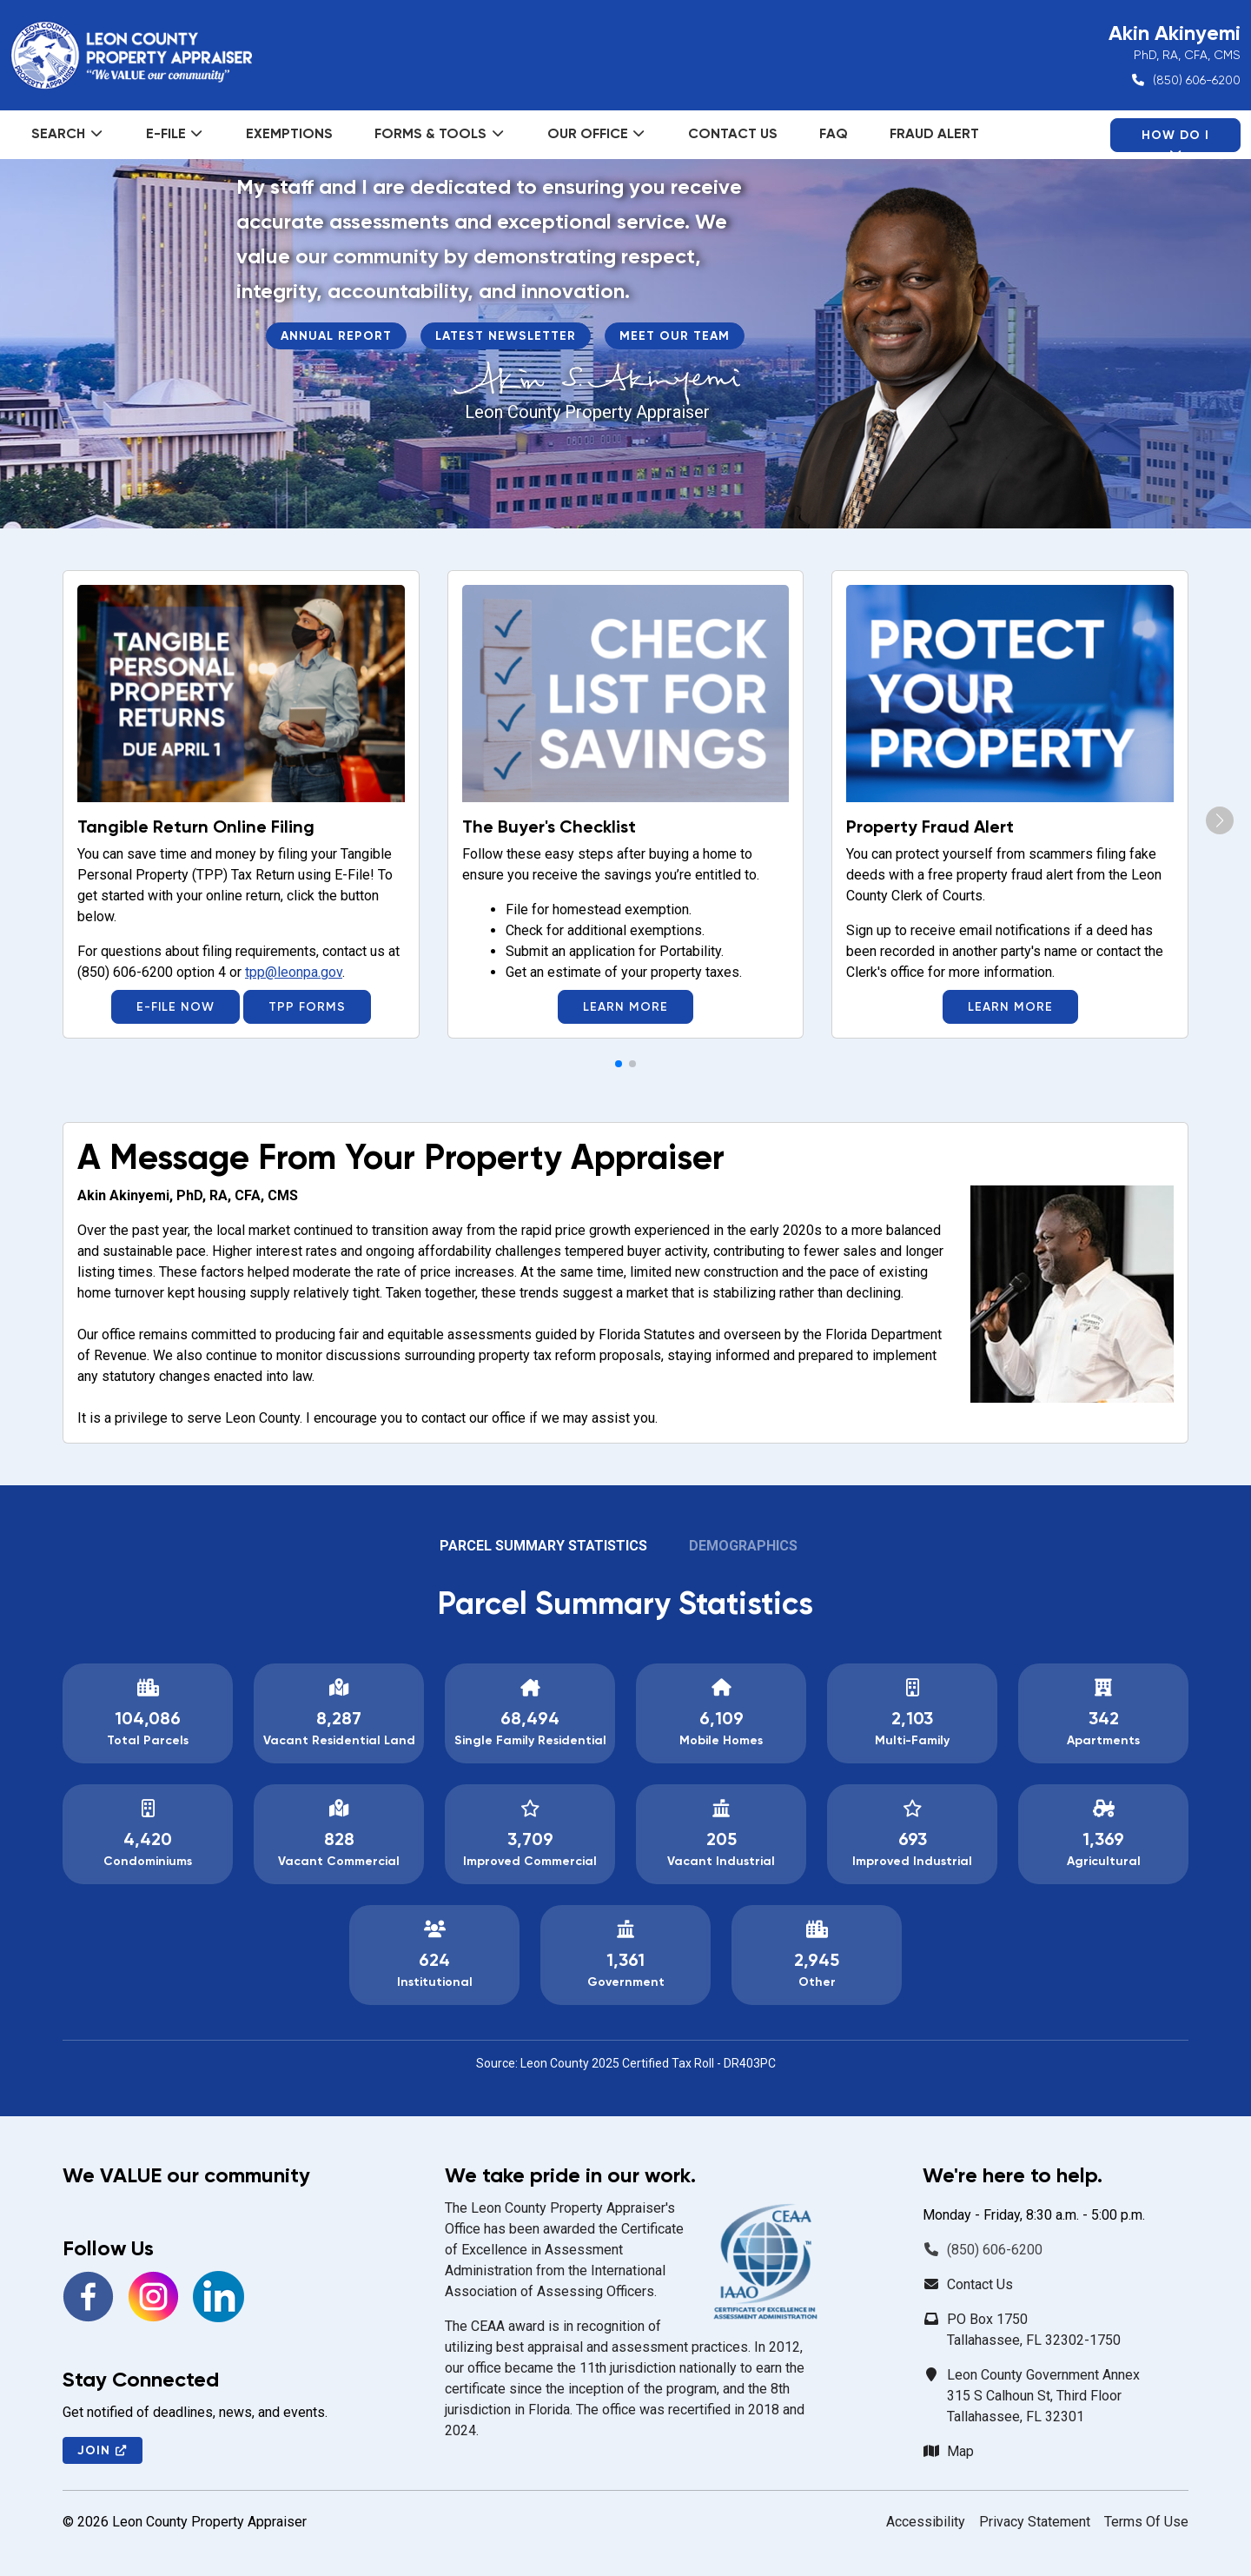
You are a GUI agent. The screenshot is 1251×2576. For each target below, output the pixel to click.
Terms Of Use (1146, 2521)
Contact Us (733, 133)
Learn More (625, 1006)
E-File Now (175, 1006)
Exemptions (289, 133)
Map (960, 2451)
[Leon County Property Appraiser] (131, 55)
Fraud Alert (934, 133)
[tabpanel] (625, 1828)
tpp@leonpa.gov (293, 972)
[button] (618, 1063)
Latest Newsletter (505, 336)
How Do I (1175, 140)
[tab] (550, 1546)
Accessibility (925, 2521)
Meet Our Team (674, 336)
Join (102, 2450)
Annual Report (336, 336)
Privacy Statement (1034, 2521)
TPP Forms (307, 1006)
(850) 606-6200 (1197, 80)
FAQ (833, 133)
